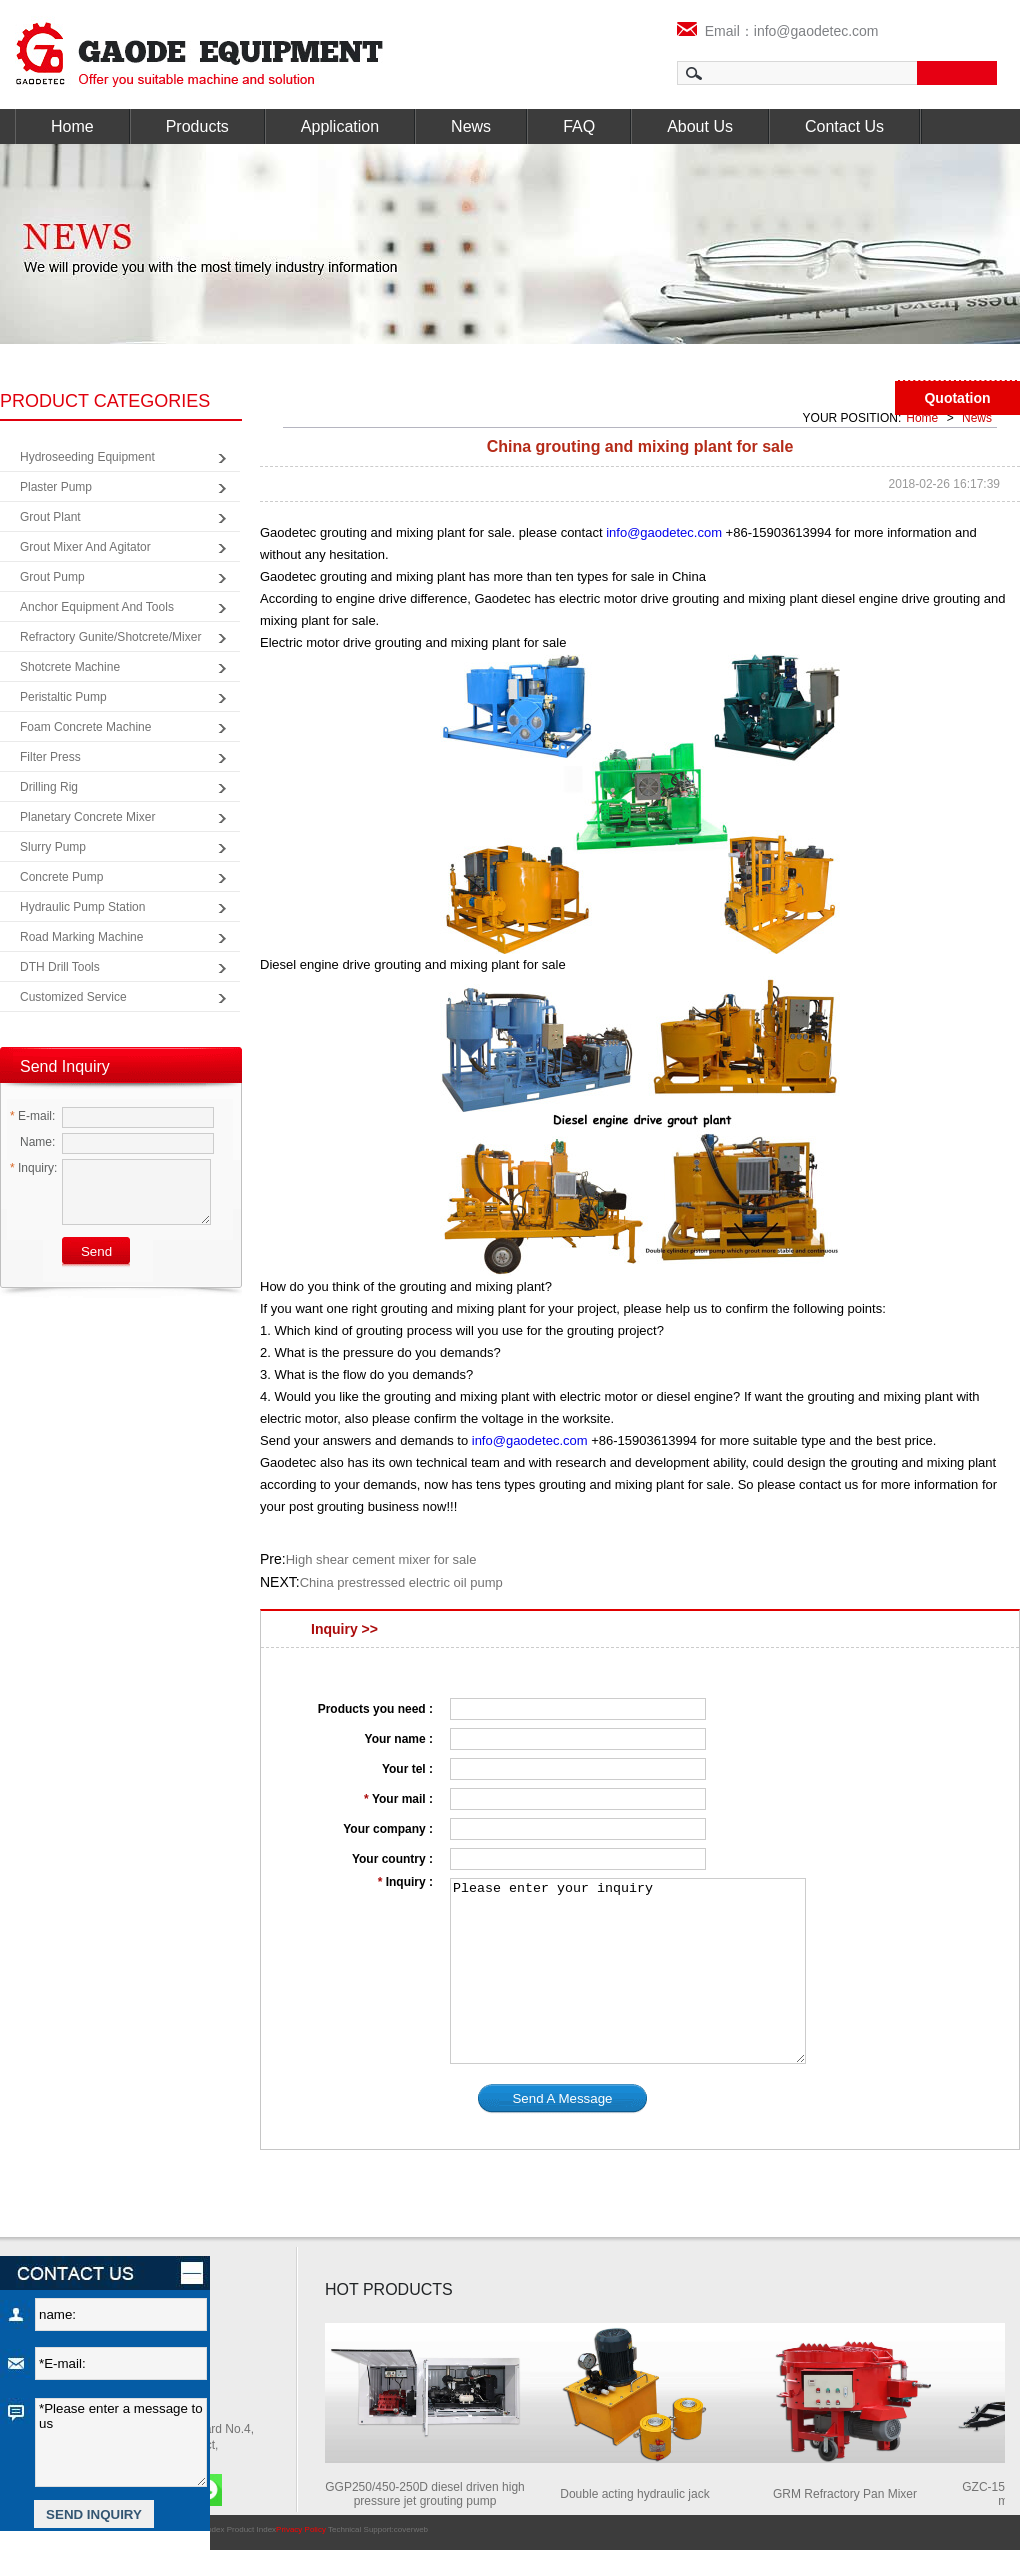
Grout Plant (50, 517)
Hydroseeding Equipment (87, 457)
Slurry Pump (53, 847)
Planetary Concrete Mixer (87, 817)
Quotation (957, 398)
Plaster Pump (56, 487)
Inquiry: (33, 1168)
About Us (700, 126)
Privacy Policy (301, 2529)
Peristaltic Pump (63, 697)
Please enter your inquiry (628, 1971)
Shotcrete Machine (70, 667)
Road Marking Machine (81, 937)
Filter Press (50, 757)
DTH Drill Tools (60, 967)
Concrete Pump (61, 877)
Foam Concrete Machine (85, 727)
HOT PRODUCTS (389, 2289)
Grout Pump (52, 577)
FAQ (579, 126)
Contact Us (844, 126)
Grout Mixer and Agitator (85, 547)
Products (197, 126)
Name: (32, 1142)
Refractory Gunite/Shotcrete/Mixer (110, 637)
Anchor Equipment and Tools (97, 607)
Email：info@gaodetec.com (778, 31)
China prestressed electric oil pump (401, 1582)
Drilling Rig (49, 787)
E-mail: (32, 1116)
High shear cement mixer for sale (381, 1559)
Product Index (251, 2529)
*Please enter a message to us (121, 2442)
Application (340, 126)
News (471, 126)
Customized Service (73, 997)
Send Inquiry (65, 1066)
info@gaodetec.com (664, 532)
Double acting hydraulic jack (640, 2494)
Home (72, 126)
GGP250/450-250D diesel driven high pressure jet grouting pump (430, 2494)
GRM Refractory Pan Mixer (851, 2494)
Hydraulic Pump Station (82, 907)
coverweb (411, 2529)
